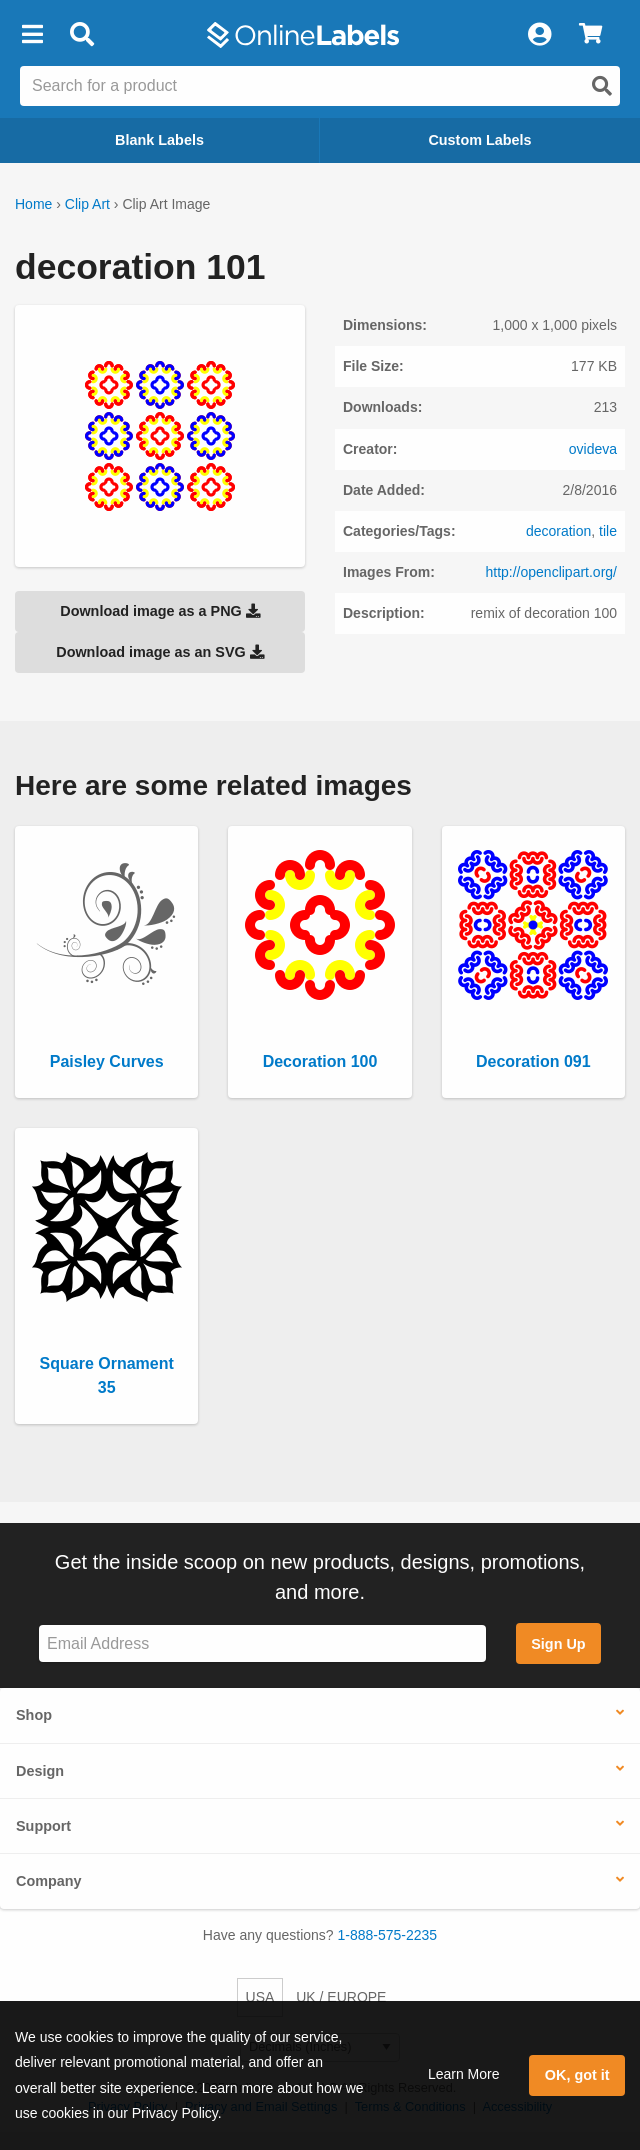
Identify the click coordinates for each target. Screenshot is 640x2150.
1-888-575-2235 (388, 1935)
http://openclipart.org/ (551, 572)
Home (33, 204)
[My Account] (539, 35)
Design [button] (40, 1771)
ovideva (593, 449)
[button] (32, 35)
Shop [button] (34, 1715)
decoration (558, 531)
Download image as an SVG (160, 652)
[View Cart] (590, 35)
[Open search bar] (81, 35)
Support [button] (43, 1826)
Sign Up (558, 1644)
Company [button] (49, 1881)
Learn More (464, 2074)
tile (608, 531)
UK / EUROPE (341, 1997)
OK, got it (577, 2075)
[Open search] (602, 86)
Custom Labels (479, 140)
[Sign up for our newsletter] (262, 1643)
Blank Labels (159, 140)
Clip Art (87, 204)
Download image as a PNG (160, 611)
